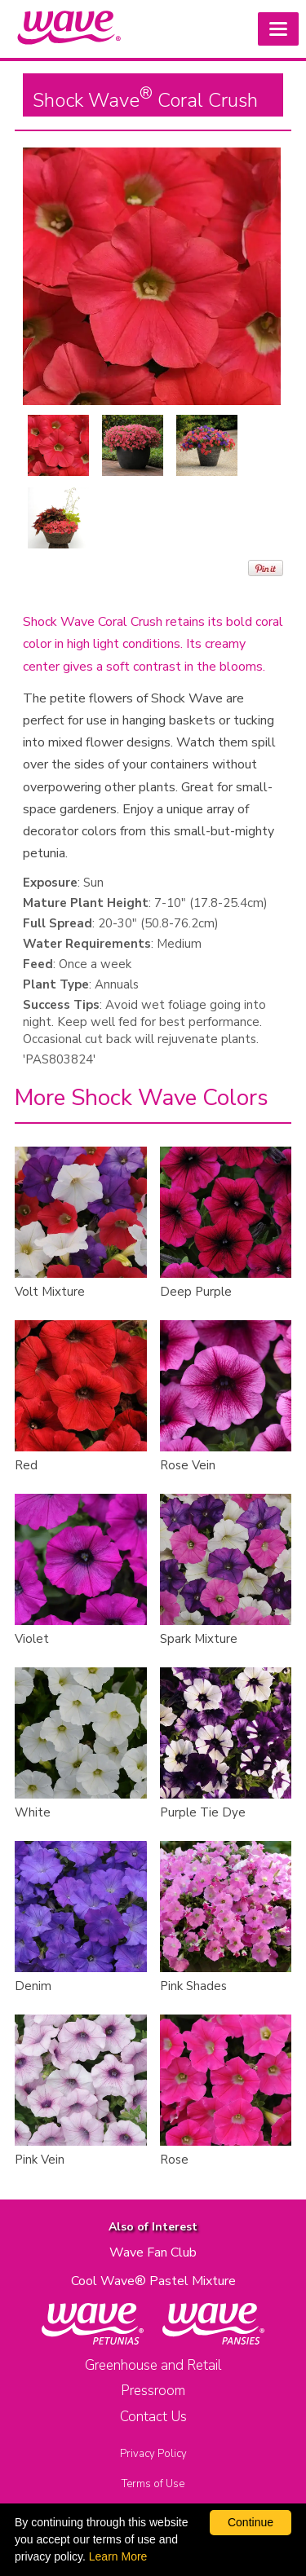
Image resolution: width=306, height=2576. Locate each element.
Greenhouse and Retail (153, 2365)
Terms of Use (153, 2484)
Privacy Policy (153, 2453)
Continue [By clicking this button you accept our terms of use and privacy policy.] (250, 2522)
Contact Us (153, 2416)
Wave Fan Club (153, 2252)
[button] (278, 29)
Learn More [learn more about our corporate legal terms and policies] (118, 2556)
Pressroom (153, 2390)
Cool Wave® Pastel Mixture (153, 2281)
